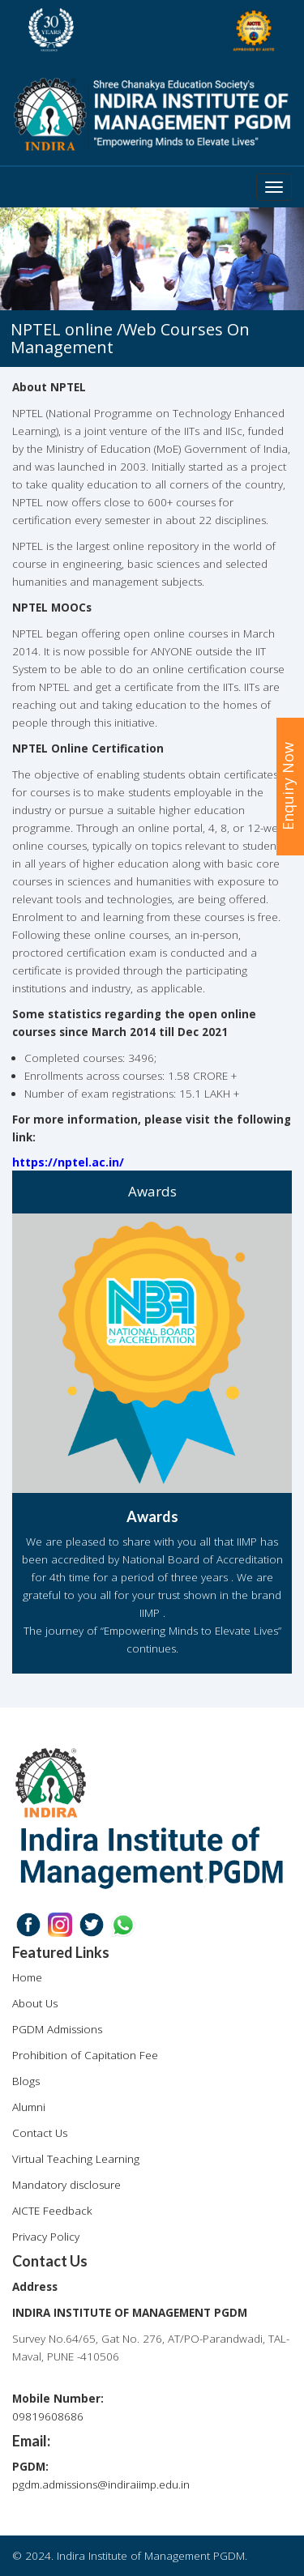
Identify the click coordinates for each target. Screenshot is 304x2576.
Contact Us (39, 2133)
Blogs (26, 2081)
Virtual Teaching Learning (75, 2159)
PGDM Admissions (57, 2029)
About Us (35, 2003)
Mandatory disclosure (66, 2184)
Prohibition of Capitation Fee (85, 2055)
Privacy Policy (45, 2236)
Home (27, 1977)
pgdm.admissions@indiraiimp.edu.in (101, 2484)
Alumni (28, 2107)
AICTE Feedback (52, 2210)
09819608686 (47, 2416)
